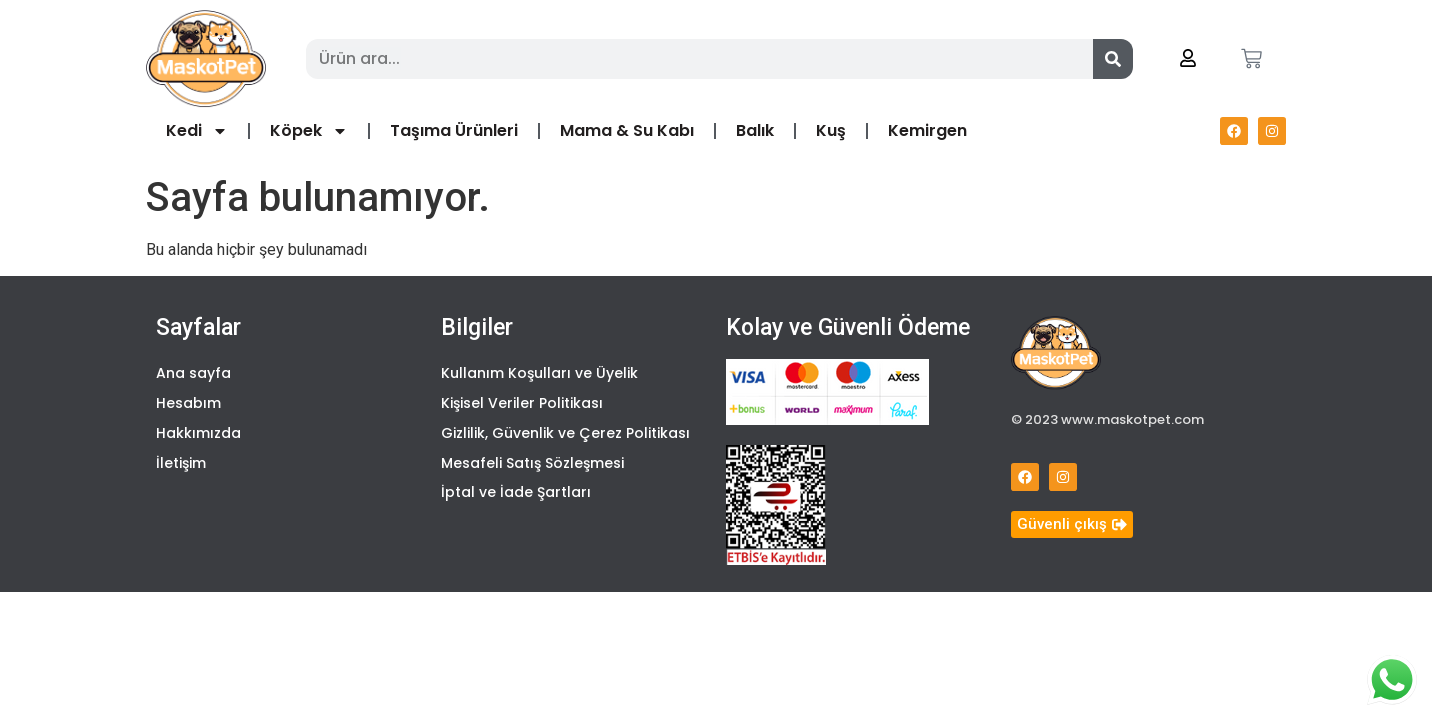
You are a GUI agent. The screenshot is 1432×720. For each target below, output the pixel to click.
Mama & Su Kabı (627, 130)
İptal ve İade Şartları (516, 498)
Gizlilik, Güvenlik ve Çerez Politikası (565, 436)
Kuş (831, 130)
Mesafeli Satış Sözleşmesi (532, 467)
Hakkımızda (198, 436)
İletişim (181, 467)
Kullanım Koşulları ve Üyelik (539, 374)
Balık (755, 130)
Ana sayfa (193, 374)
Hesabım (188, 405)
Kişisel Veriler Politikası (522, 405)
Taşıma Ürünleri (454, 130)
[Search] (1113, 59)
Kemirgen (927, 130)
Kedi (197, 131)
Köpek (309, 131)
